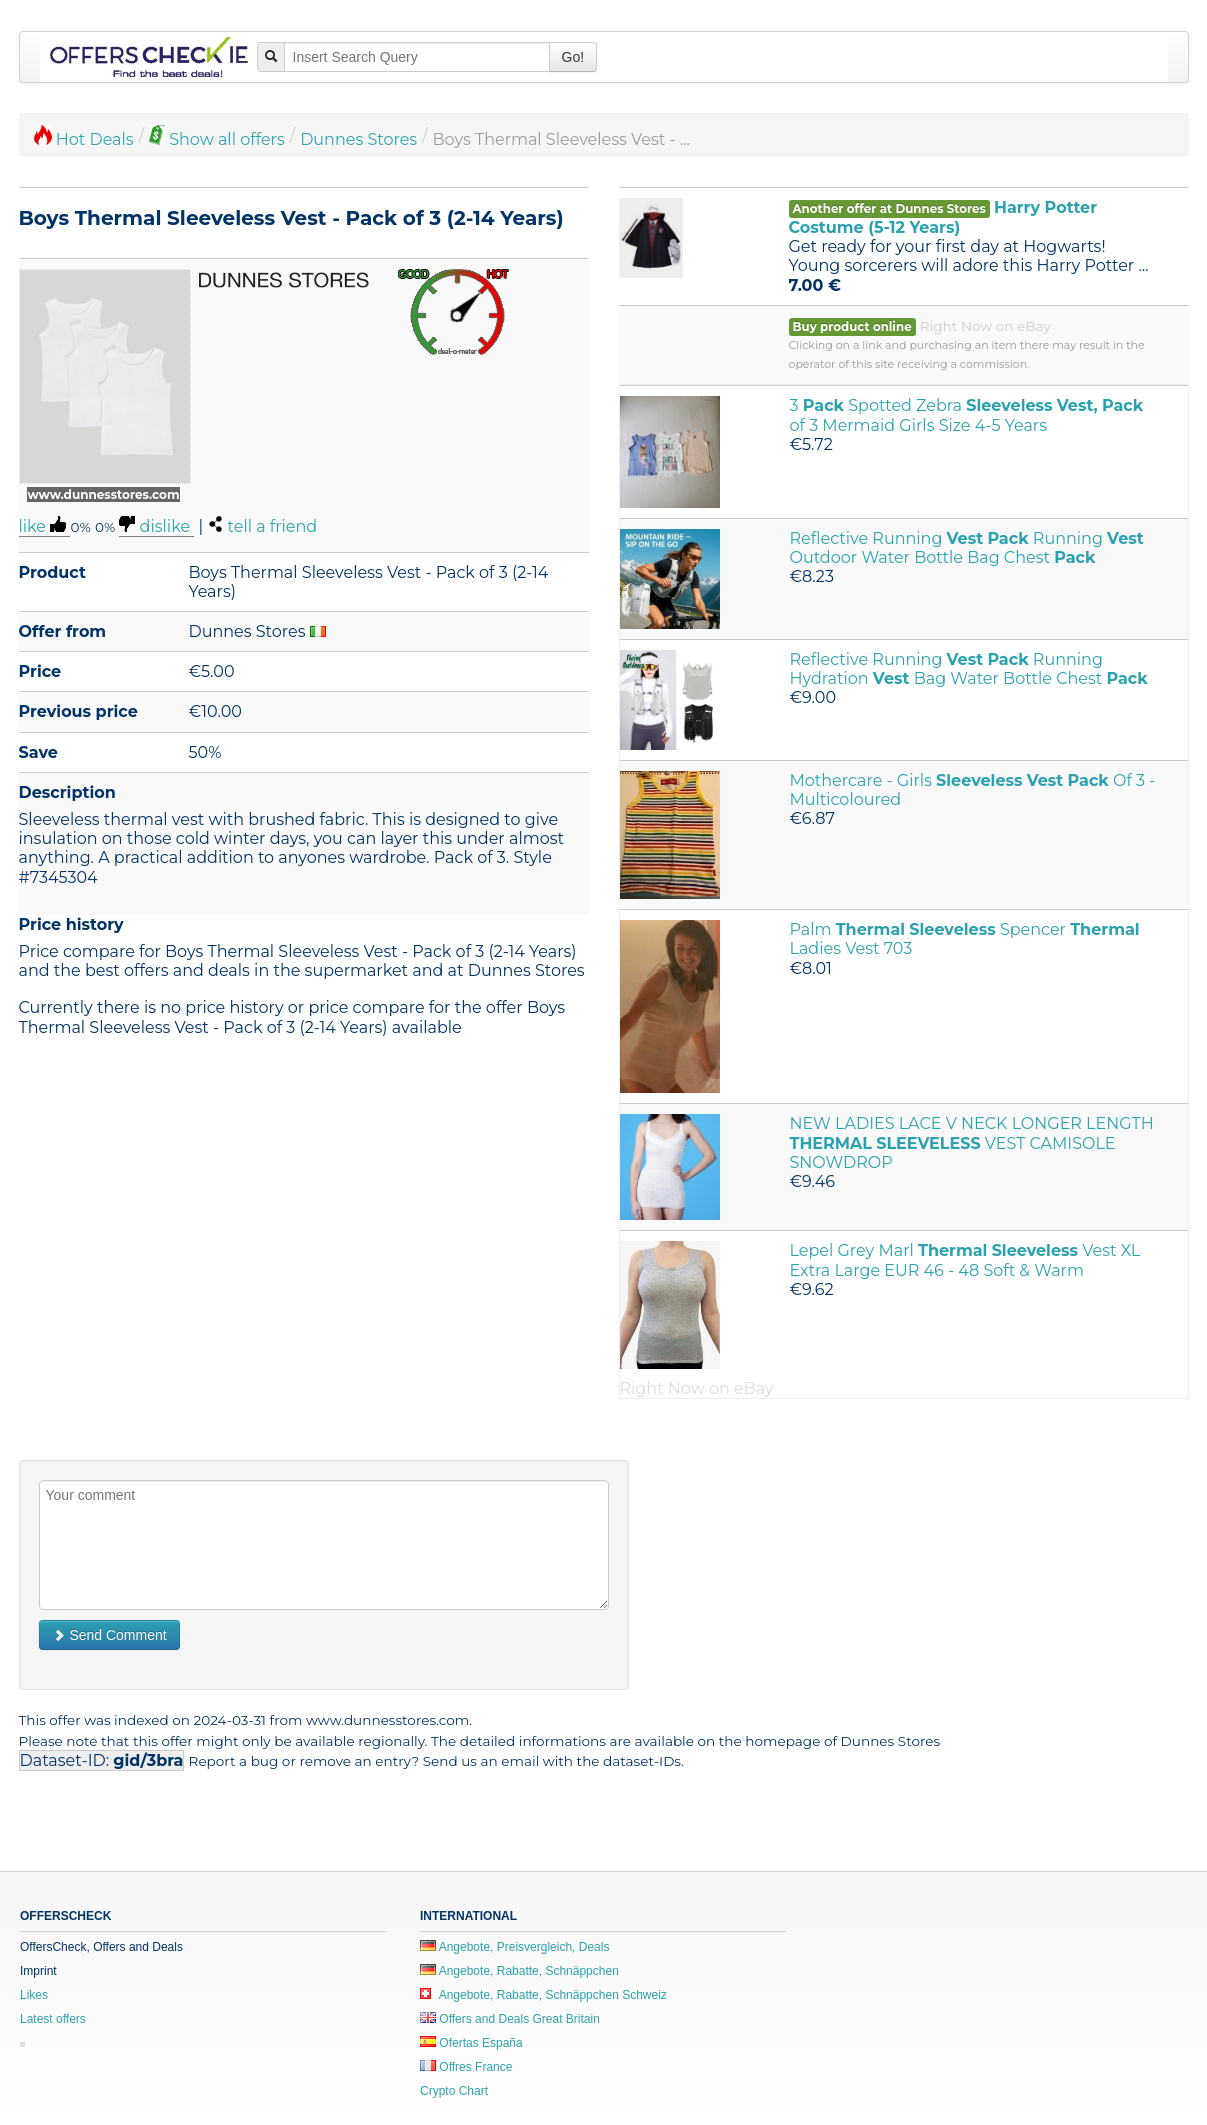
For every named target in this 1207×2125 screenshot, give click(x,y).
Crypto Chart (454, 2091)
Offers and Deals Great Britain (510, 2019)
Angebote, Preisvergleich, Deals (514, 1947)
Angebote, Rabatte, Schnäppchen (519, 1971)
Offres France (466, 2067)
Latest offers (53, 2019)
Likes (34, 1995)
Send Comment (109, 1635)
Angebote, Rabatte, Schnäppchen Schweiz (543, 1995)
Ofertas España (471, 2043)
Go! (573, 57)
